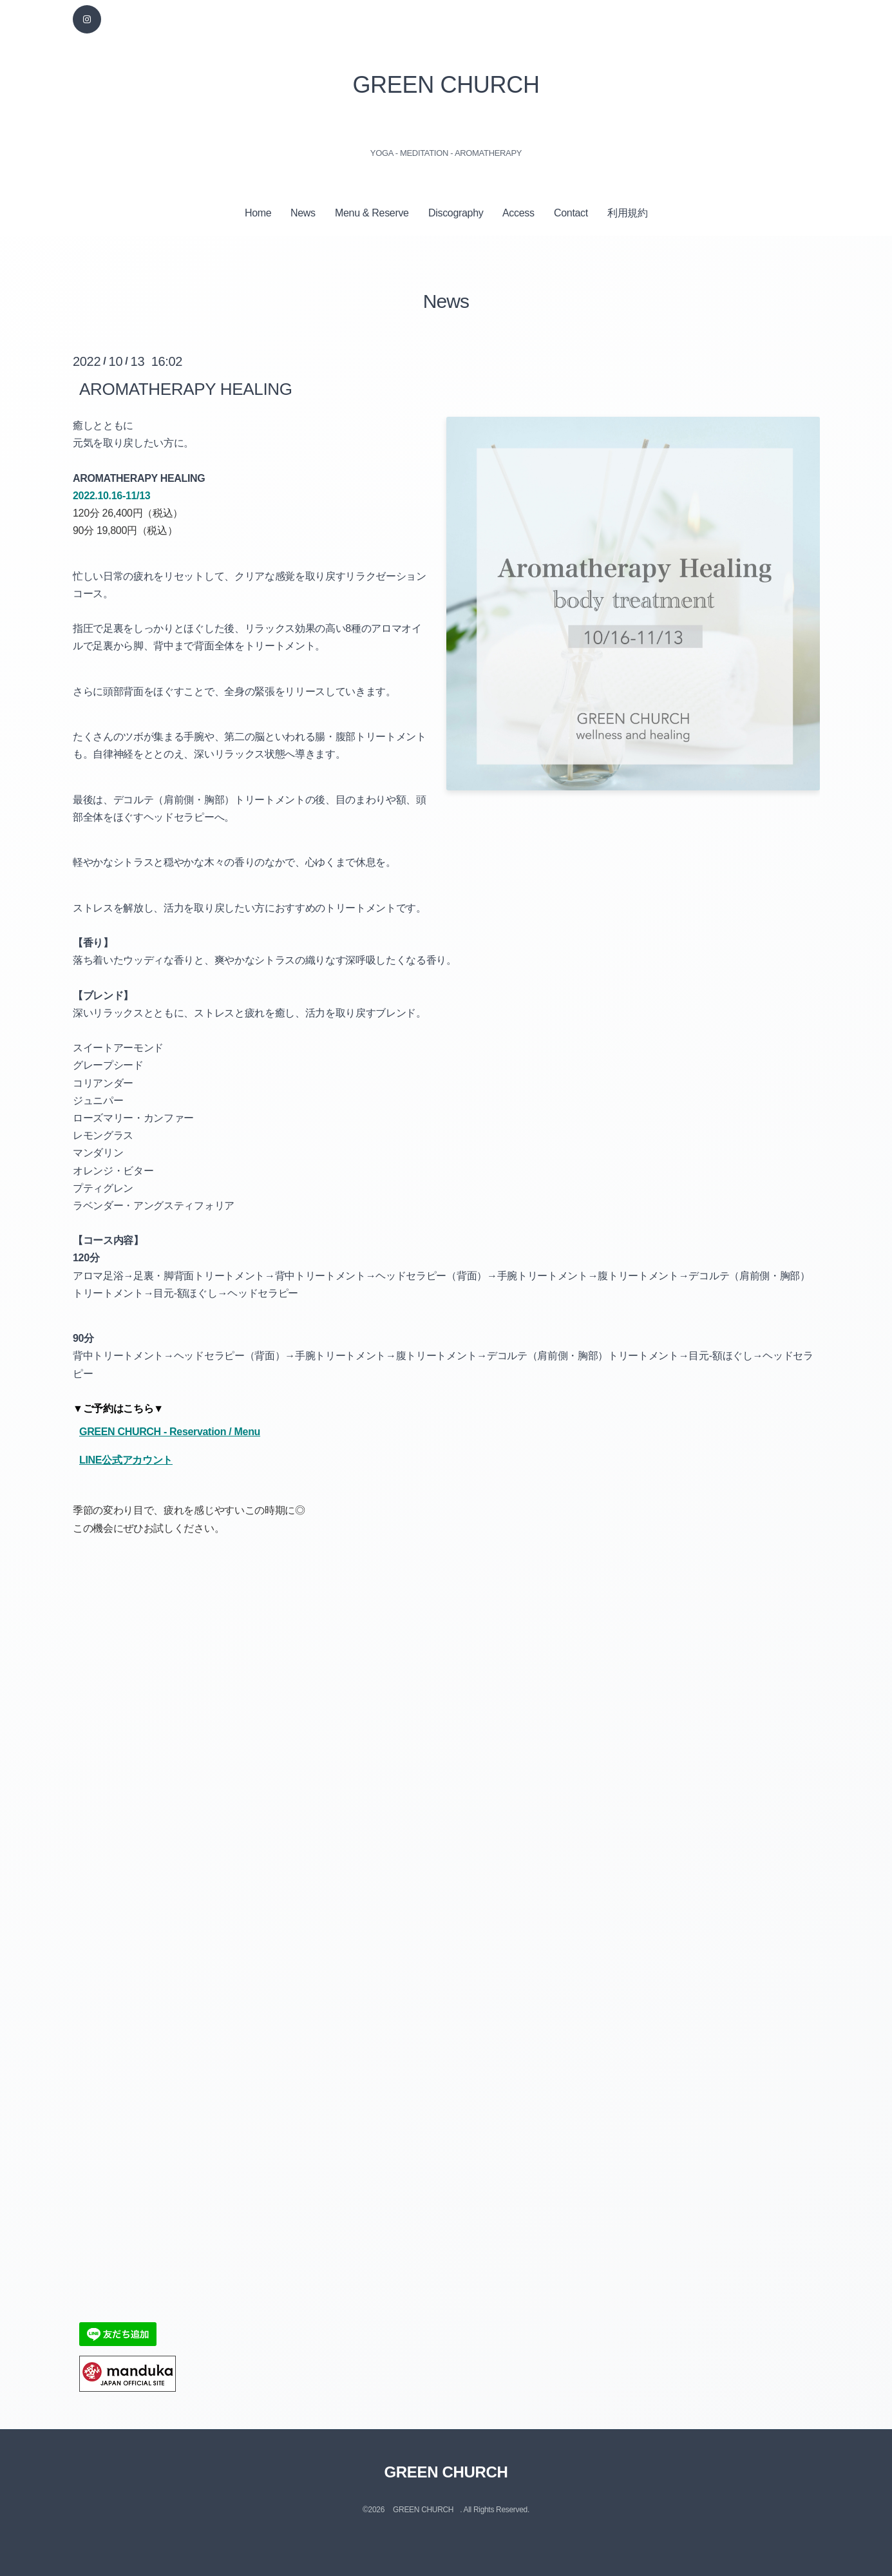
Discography (455, 212)
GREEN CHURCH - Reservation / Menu (169, 1431)
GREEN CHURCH (445, 85)
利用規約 (627, 212)
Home (258, 212)
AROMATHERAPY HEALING (185, 388)
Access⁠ (518, 212)
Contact (571, 212)
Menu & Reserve (372, 212)
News (303, 212)
